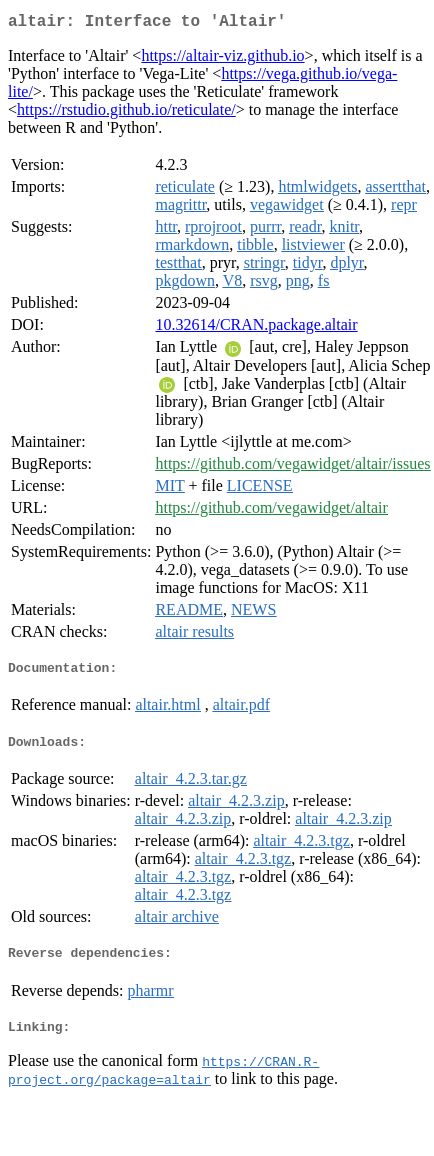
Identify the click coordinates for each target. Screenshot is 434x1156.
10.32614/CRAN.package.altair (256, 328)
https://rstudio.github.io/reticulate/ (126, 113)
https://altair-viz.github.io (222, 59)
